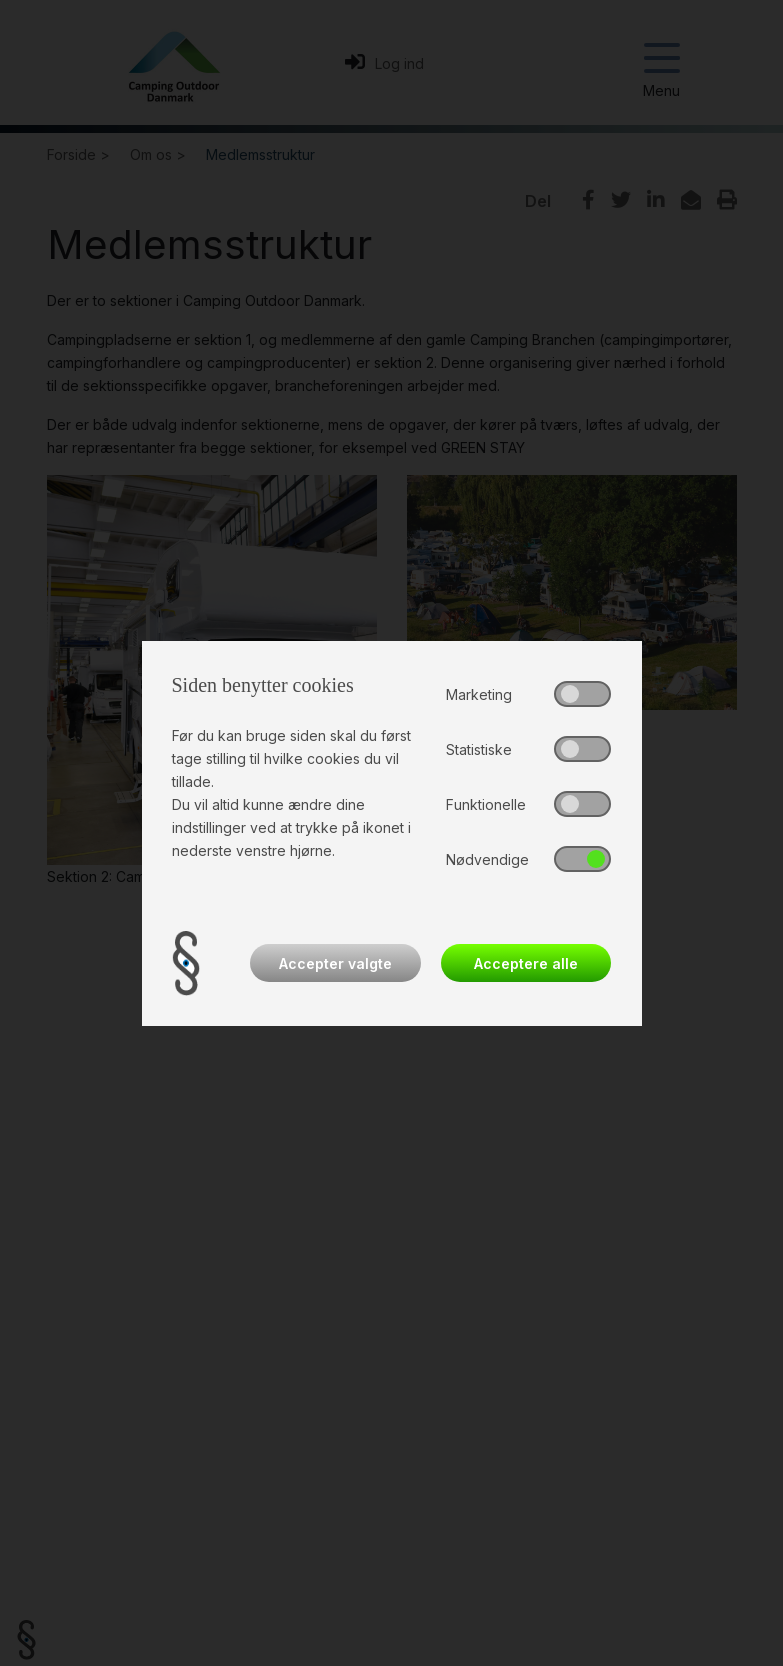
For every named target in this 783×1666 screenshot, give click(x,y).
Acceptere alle (526, 963)
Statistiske (479, 749)
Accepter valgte (335, 963)
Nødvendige (487, 859)
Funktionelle (486, 804)
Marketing (479, 694)
